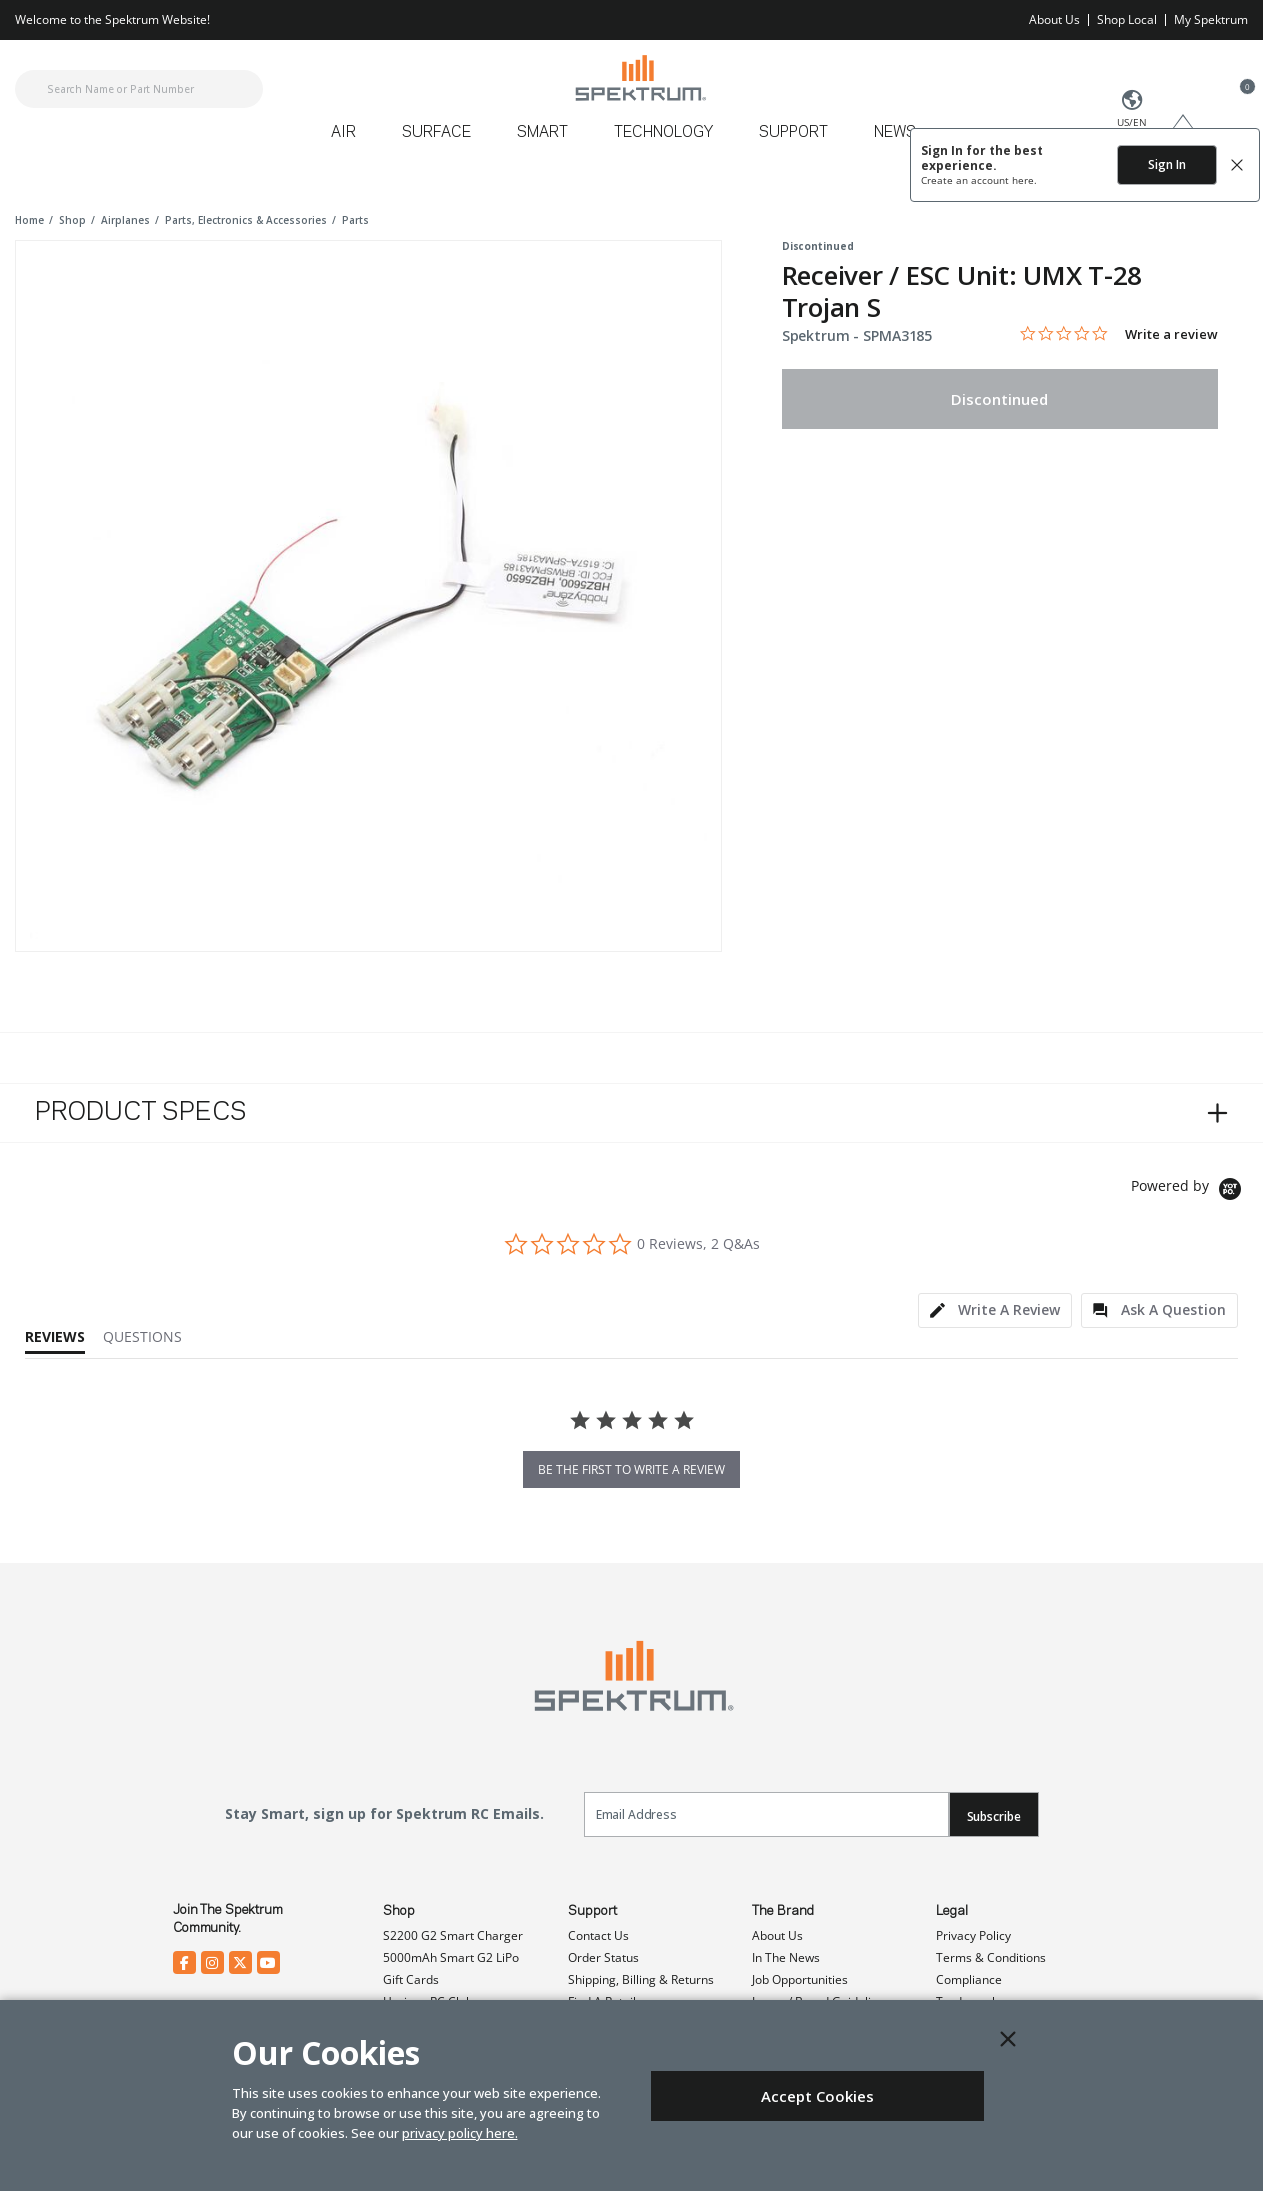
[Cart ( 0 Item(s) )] (1236, 101)
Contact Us (598, 1935)
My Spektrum (1211, 19)
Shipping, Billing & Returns (641, 1979)
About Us (1054, 19)
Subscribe (994, 1816)
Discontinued (999, 399)
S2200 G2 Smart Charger (453, 1935)
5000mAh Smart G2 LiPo (451, 1957)
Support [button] (793, 133)
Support (592, 1911)
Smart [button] (542, 133)
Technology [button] (663, 133)
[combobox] (139, 89)
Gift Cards (411, 1979)
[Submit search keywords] (32, 89)
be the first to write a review (631, 1469)
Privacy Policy (973, 1935)
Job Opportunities (800, 1979)
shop (72, 220)
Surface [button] (436, 133)
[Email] (766, 1814)
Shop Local (1127, 19)
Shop (399, 1911)
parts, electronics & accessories (246, 220)
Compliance (969, 1979)
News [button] (895, 133)
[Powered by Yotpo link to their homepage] (1189, 1191)
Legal (952, 1911)
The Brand (783, 1911)
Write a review (1171, 334)
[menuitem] (351, 139)
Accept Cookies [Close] (817, 2096)
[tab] (995, 1310)
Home (29, 220)
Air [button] (343, 133)
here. (1024, 180)
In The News (786, 1957)
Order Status (603, 1957)
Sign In (1167, 164)
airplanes (125, 220)
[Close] (1008, 2039)
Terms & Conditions (991, 1957)
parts (355, 220)
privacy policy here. (460, 2133)
